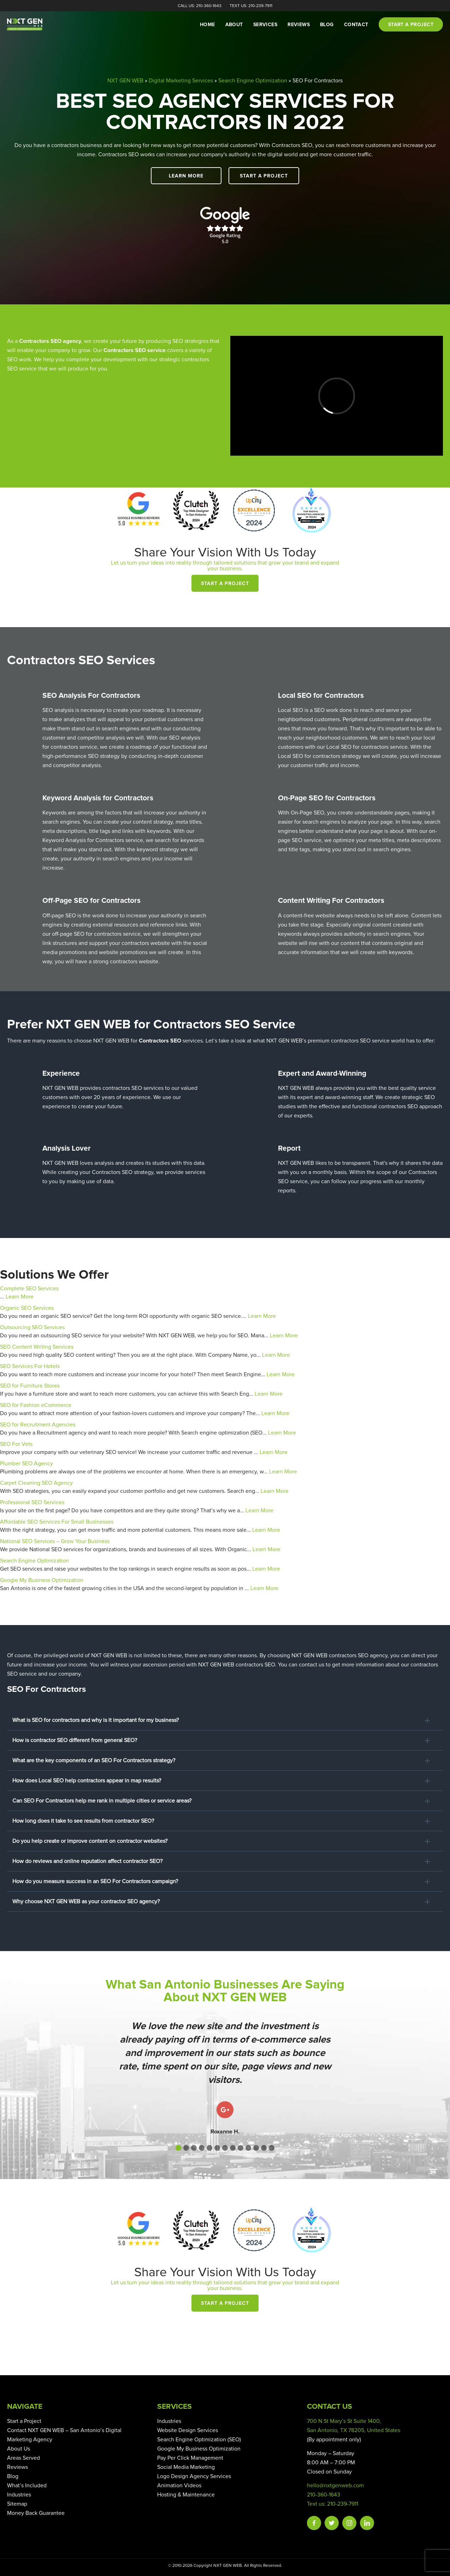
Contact (356, 24)
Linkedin (367, 2523)
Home (207, 24)
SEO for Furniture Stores (30, 1386)
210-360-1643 (323, 2495)
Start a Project (264, 176)
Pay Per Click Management (190, 2458)
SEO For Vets (16, 1444)
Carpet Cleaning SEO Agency (36, 1483)
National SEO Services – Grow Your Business (54, 1541)
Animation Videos (179, 2485)
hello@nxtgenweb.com (335, 2485)
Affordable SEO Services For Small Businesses (56, 1522)
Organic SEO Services (27, 1308)
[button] (178, 2148)
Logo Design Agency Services (194, 2476)
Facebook (314, 2523)
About (234, 24)
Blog (327, 24)
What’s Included (27, 2485)
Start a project (410, 24)
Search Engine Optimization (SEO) (199, 2439)
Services (265, 24)
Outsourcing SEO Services (32, 1327)
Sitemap (17, 2504)
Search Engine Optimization (252, 80)
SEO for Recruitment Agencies (37, 1424)
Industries (19, 2495)
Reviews (299, 24)
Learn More (186, 176)
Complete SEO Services (29, 1288)
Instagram (349, 2523)
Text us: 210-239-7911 (332, 2504)
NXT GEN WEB (125, 80)
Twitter (332, 2523)
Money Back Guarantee (36, 2513)
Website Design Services (187, 2430)
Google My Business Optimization (41, 1580)
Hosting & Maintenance (186, 2495)
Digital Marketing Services (181, 80)
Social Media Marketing (186, 2467)
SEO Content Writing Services (36, 1347)
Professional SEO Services (32, 1502)
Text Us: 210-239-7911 (251, 6)
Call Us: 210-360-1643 (199, 6)
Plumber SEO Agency (26, 1463)
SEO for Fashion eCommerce (35, 1405)
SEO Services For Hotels (30, 1366)
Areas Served (23, 2458)
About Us (18, 2449)
